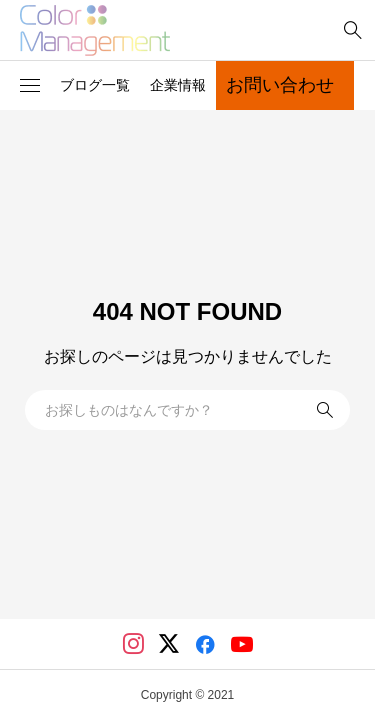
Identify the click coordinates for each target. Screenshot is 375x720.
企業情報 (178, 85)
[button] (30, 86)
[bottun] (352, 30)
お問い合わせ (280, 85)
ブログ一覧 (95, 85)
